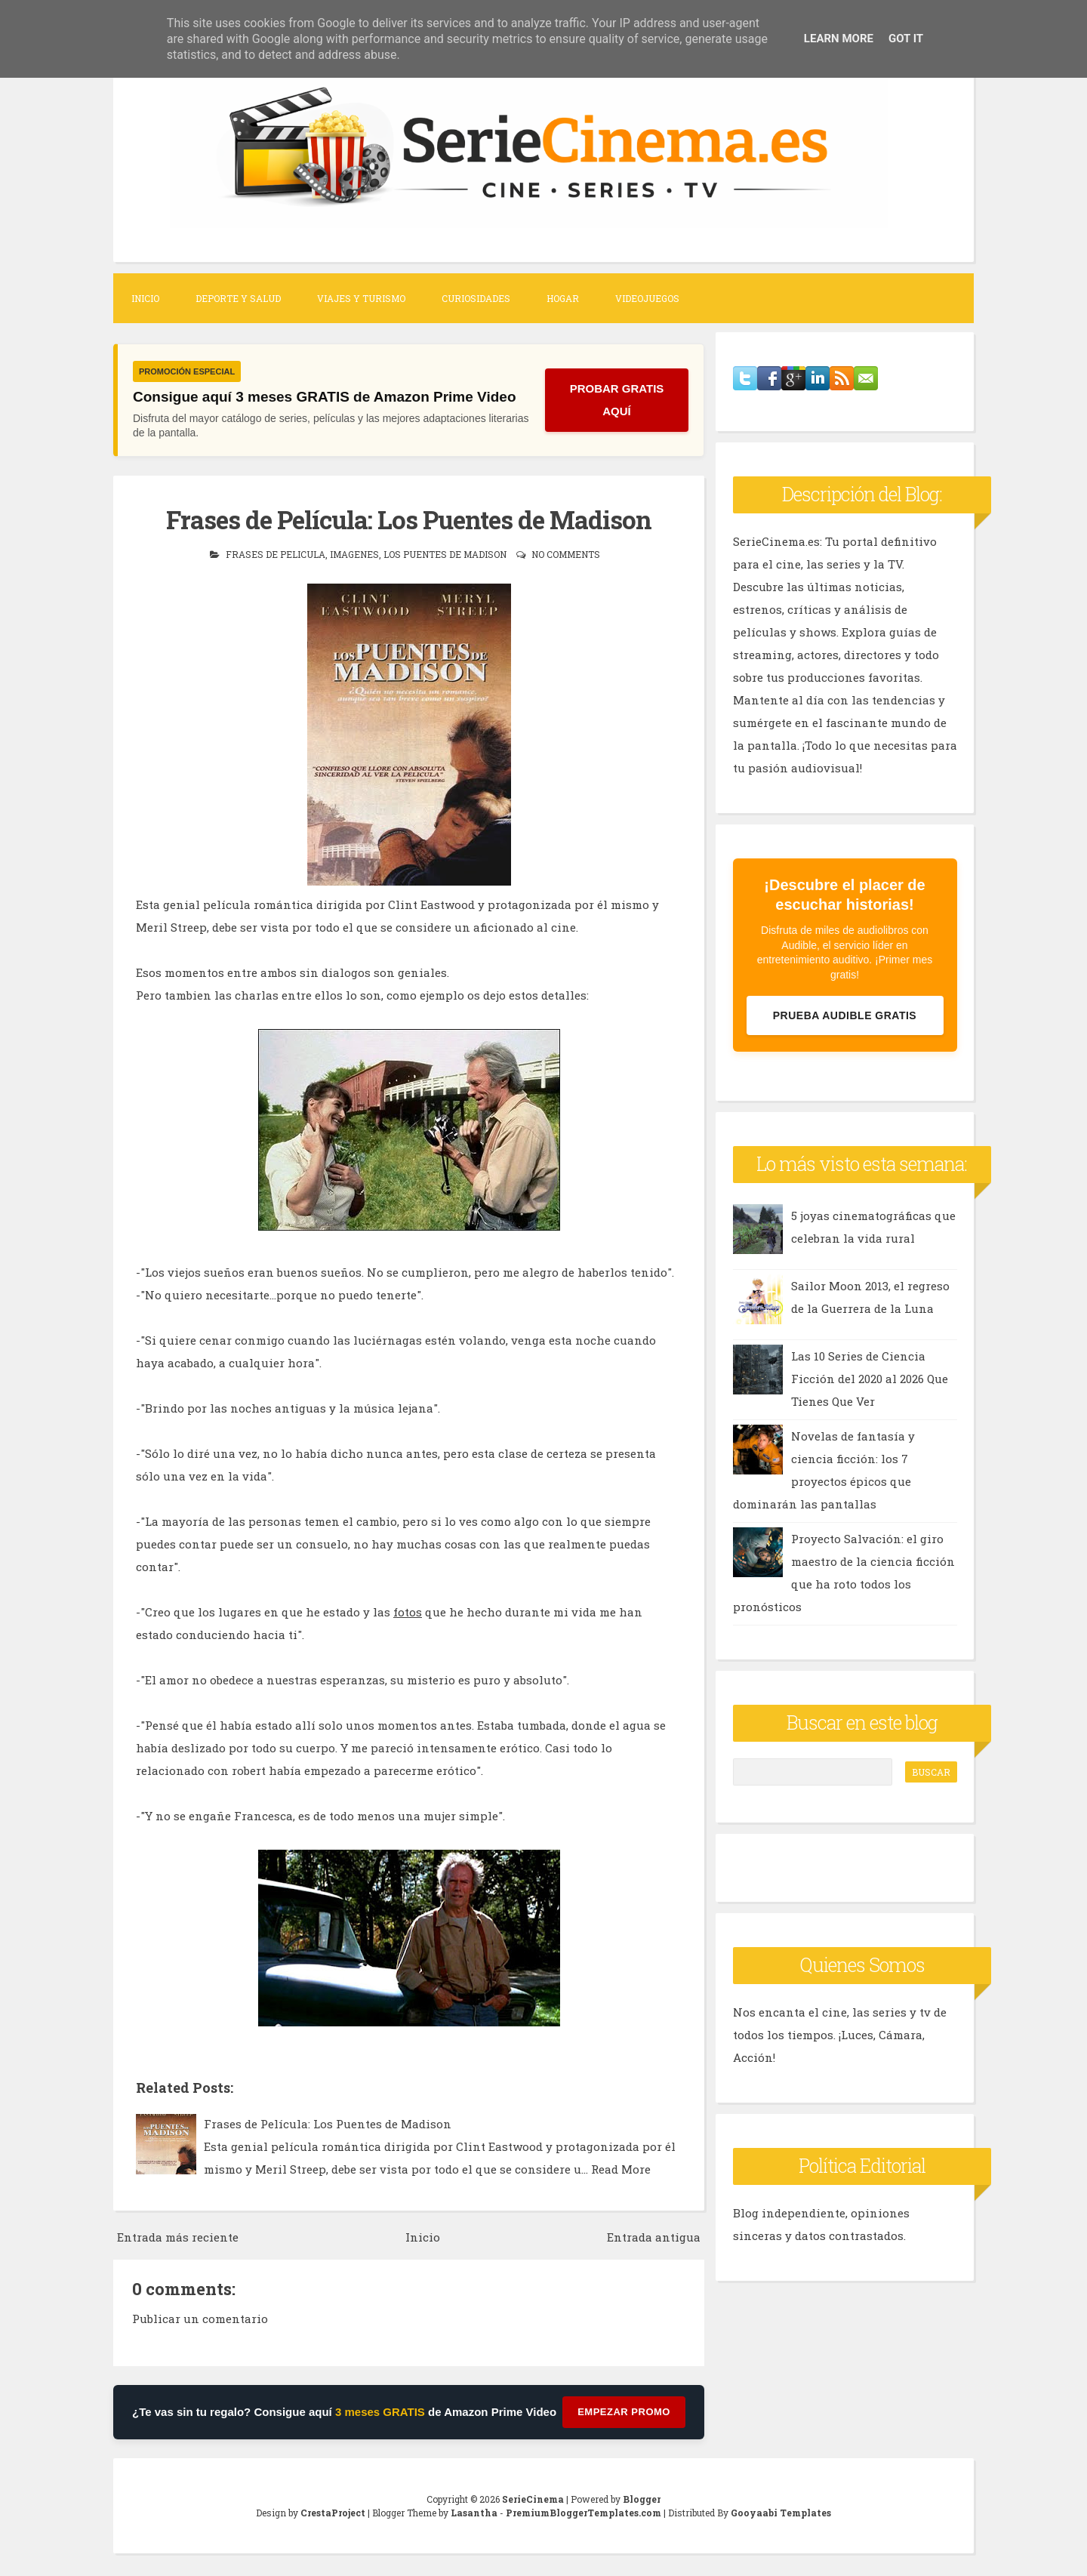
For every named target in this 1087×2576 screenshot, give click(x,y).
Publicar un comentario (200, 2318)
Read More (621, 2169)
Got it (905, 38)
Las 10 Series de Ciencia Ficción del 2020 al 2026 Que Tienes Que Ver (869, 1378)
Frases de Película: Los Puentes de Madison (408, 519)
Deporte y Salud (238, 298)
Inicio (145, 298)
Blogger (642, 2499)
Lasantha (474, 2513)
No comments (565, 554)
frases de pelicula (275, 554)
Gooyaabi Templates (781, 2513)
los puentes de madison (445, 554)
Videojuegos (647, 298)
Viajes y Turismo (361, 298)
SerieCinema (533, 2499)
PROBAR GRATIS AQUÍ (617, 400)
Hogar (563, 298)
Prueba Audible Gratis (844, 1015)
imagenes (354, 554)
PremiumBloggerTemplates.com (583, 2513)
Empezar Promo (623, 2411)
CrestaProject (332, 2513)
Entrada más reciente (178, 2237)
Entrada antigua (654, 2237)
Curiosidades (476, 298)
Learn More (838, 38)
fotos (407, 1611)
